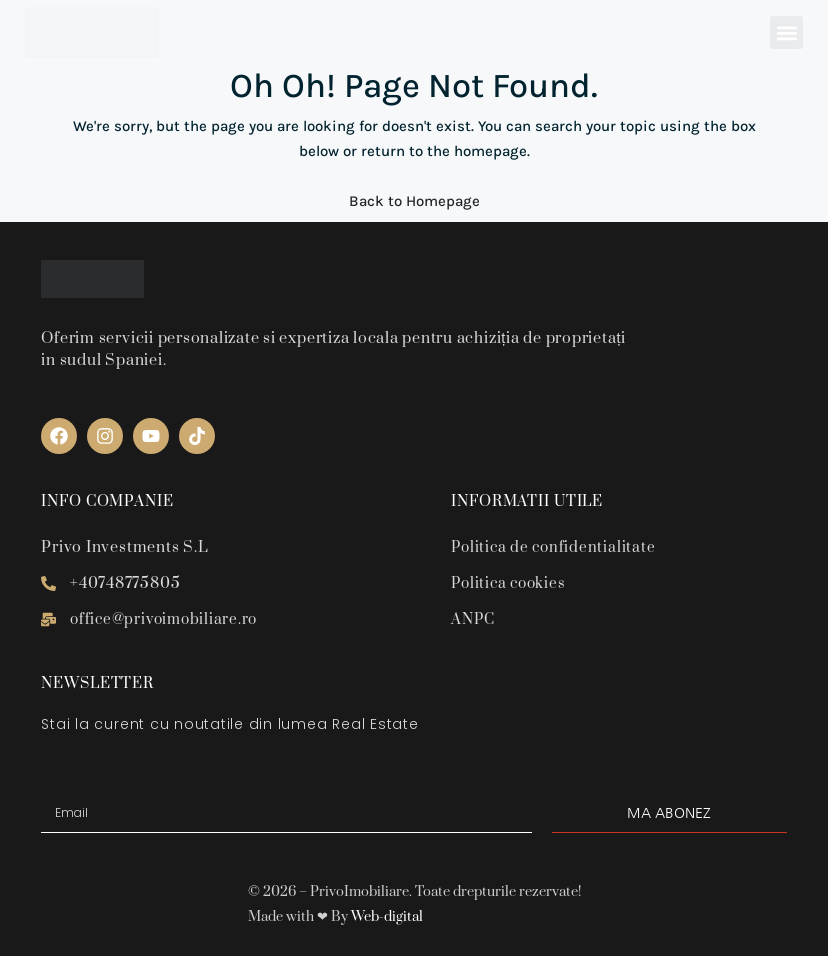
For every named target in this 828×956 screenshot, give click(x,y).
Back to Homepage (414, 201)
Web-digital (387, 917)
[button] (786, 32)
